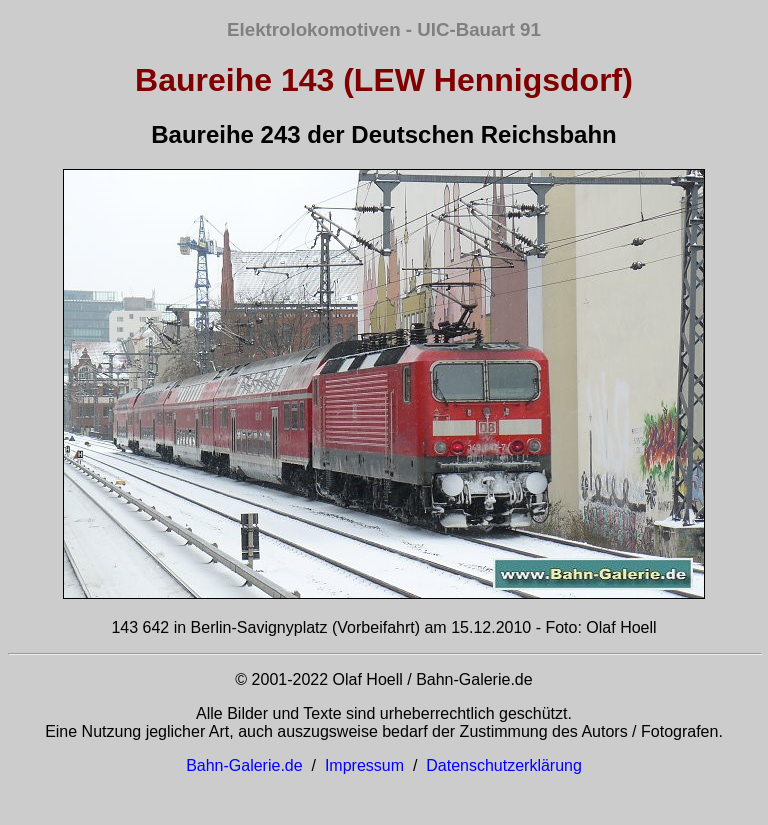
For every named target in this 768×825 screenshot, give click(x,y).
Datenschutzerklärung (504, 765)
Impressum (364, 765)
